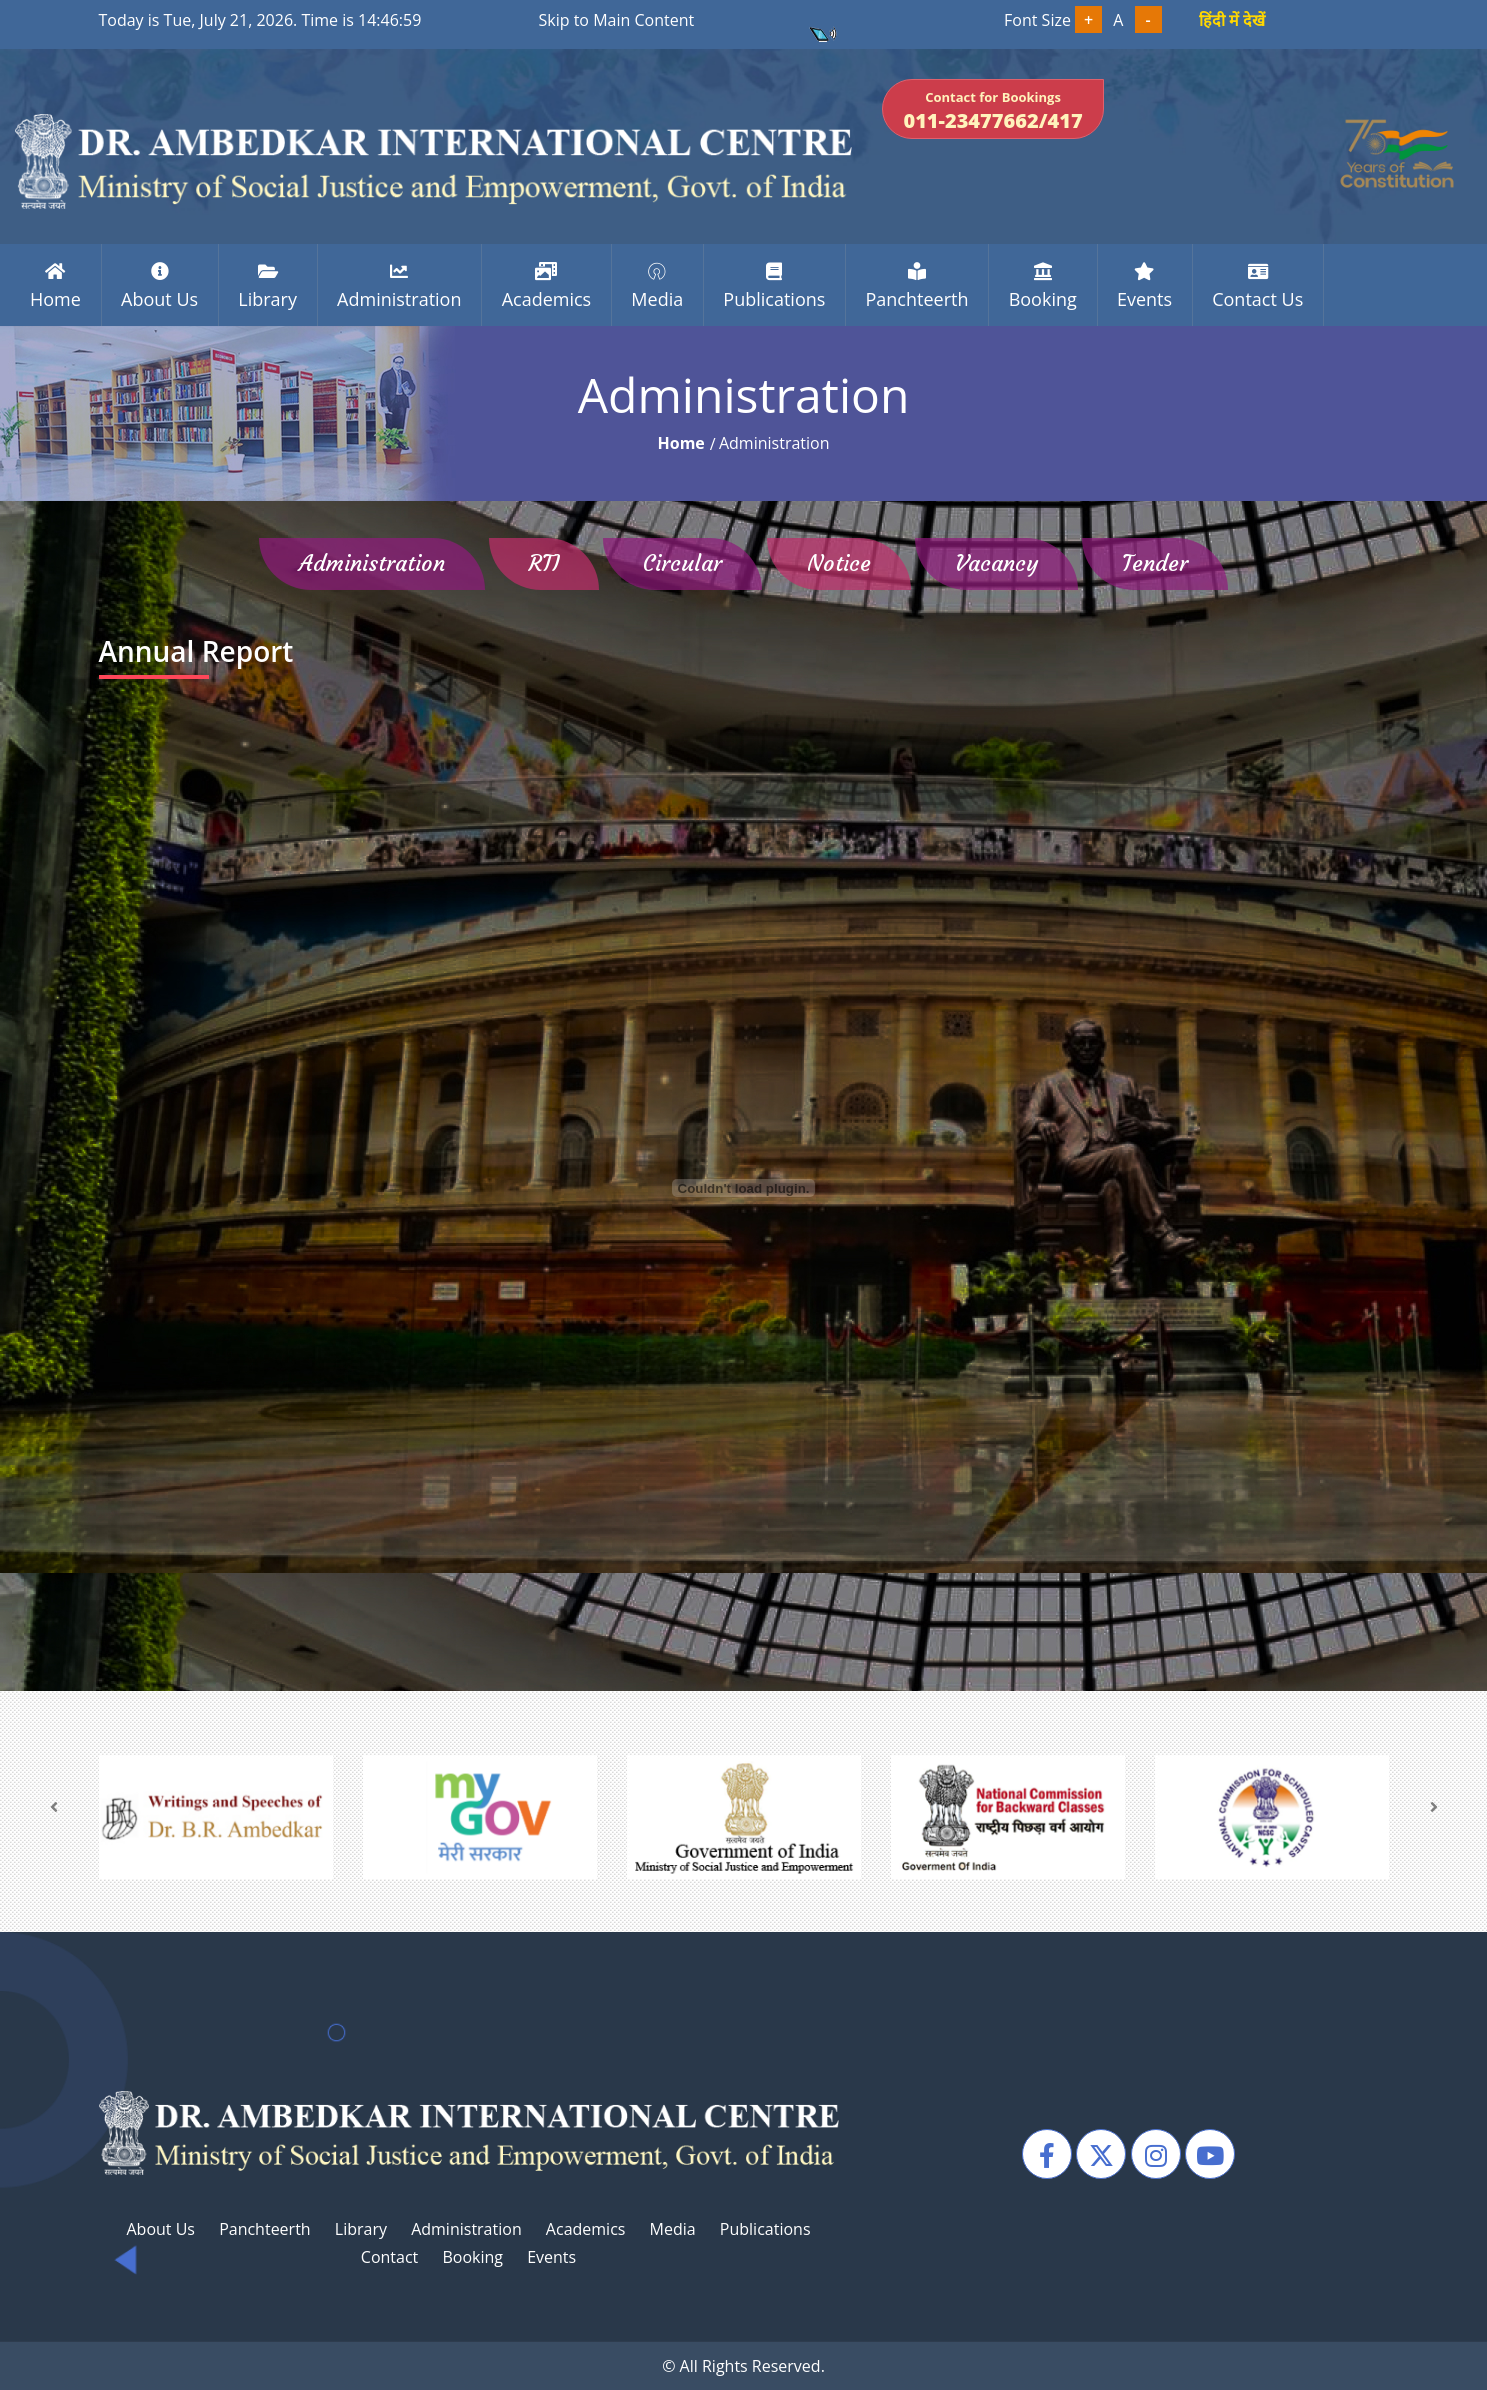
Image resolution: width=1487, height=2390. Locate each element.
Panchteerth (265, 2229)
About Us (160, 2229)
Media (673, 2229)
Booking (472, 2257)
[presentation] (54, 1807)
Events (551, 2257)
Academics (586, 2229)
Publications (765, 2229)
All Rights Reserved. (752, 2366)
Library (361, 2229)
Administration (466, 2229)
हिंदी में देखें (1232, 20)
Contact (389, 2257)
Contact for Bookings (992, 111)
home (680, 443)
